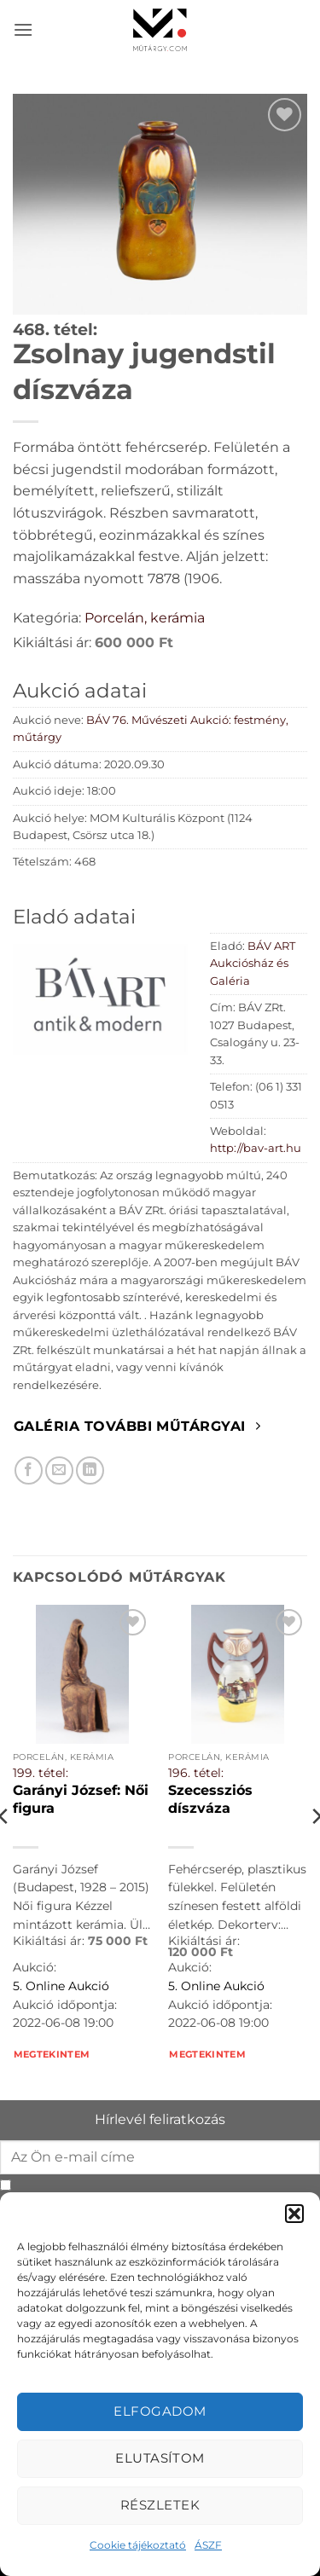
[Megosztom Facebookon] (29, 1470)
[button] (294, 2213)
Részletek (160, 2505)
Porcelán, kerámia (144, 618)
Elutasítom (160, 2458)
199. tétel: (40, 1773)
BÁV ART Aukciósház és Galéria (252, 963)
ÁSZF (208, 2544)
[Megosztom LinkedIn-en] (90, 1470)
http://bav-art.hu (255, 1148)
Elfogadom (159, 2411)
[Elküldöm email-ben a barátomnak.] (59, 1470)
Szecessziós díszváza (210, 1798)
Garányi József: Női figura (80, 1798)
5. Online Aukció (61, 1986)
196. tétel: (196, 1773)
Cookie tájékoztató (138, 2544)
